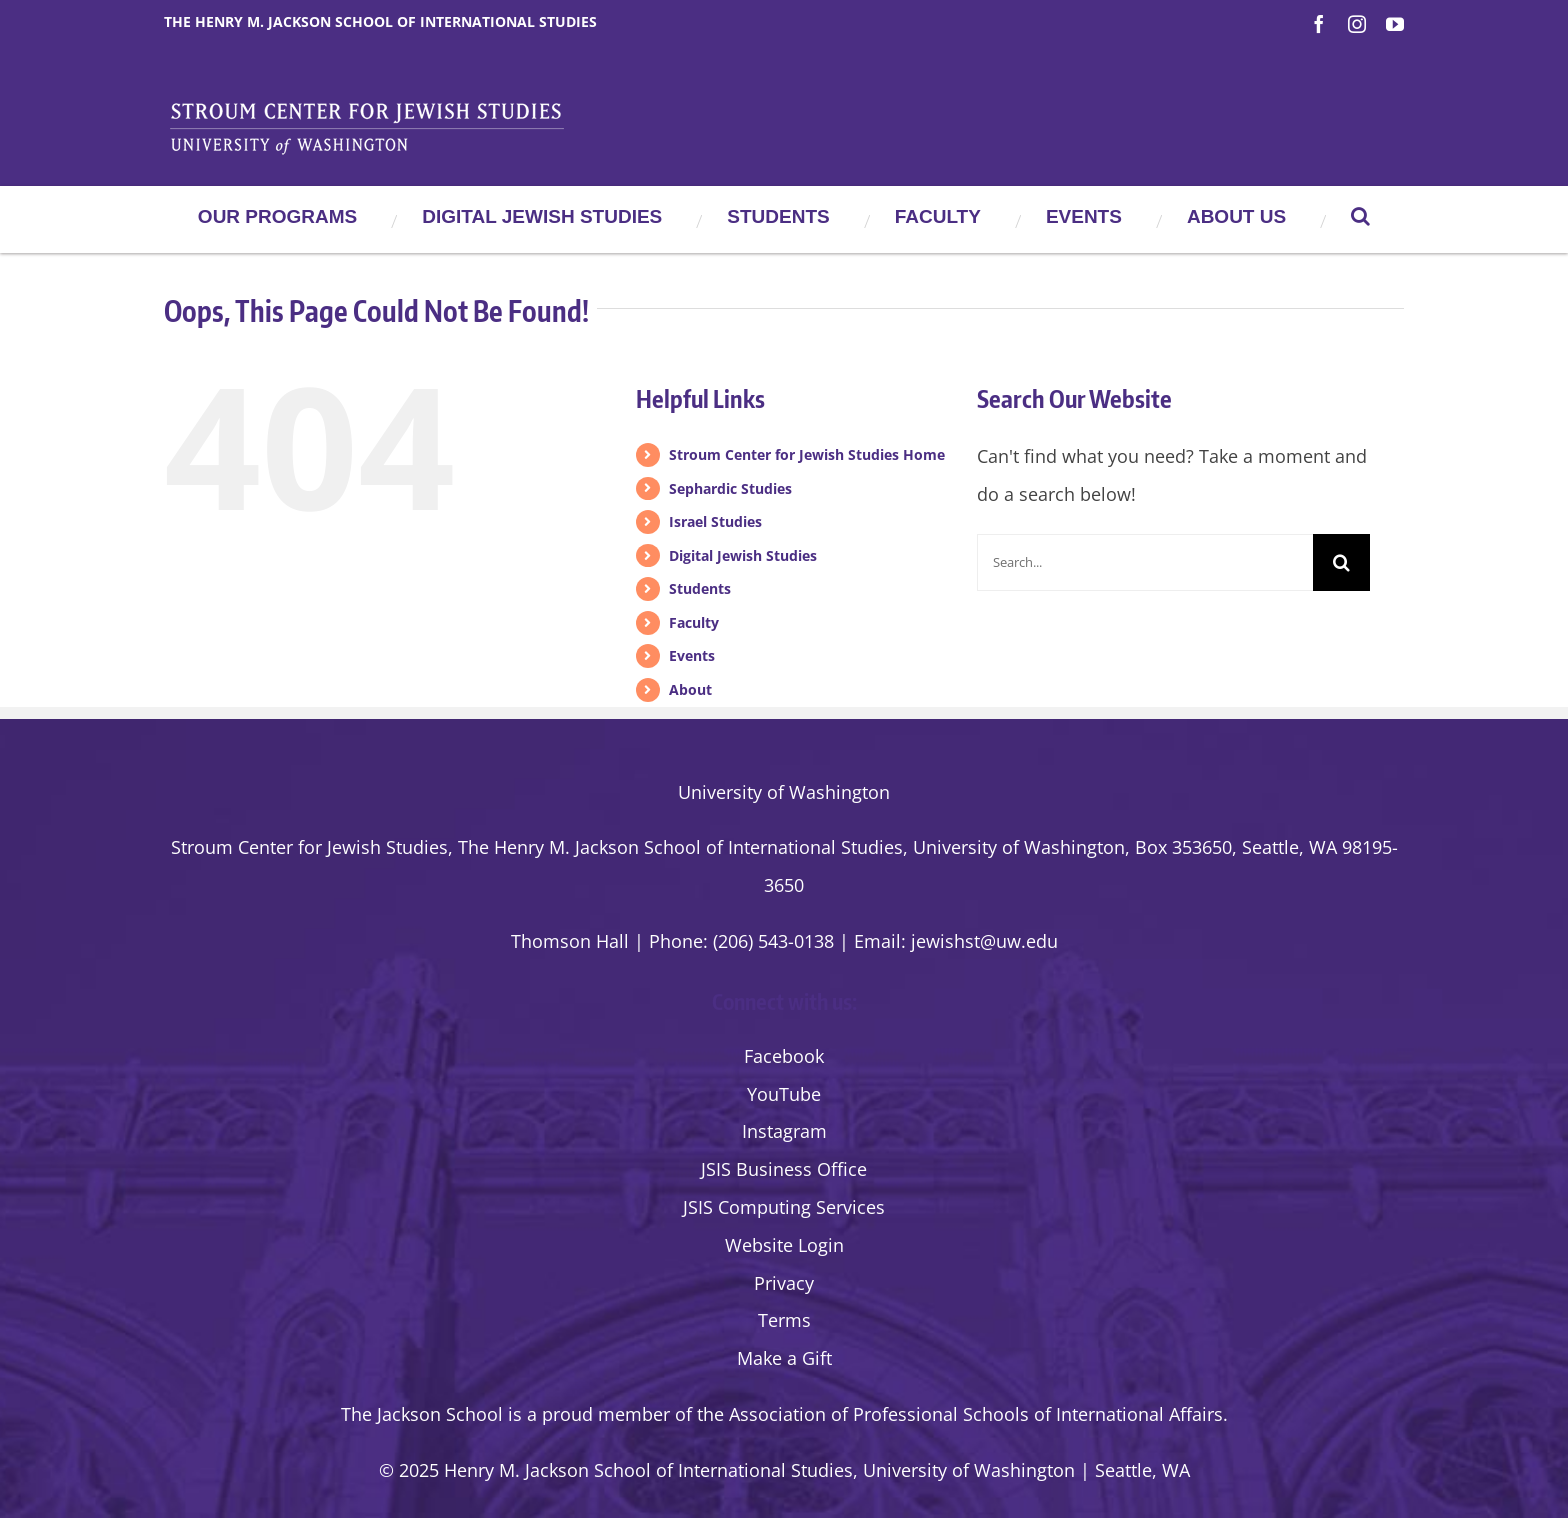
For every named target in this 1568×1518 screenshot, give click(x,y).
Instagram (784, 1131)
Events (692, 655)
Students (700, 588)
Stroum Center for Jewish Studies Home (807, 454)
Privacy (784, 1283)
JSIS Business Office (784, 1169)
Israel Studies (715, 521)
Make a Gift (784, 1358)
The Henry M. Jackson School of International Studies (380, 21)
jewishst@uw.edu (984, 941)
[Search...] (1145, 562)
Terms (784, 1320)
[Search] (1341, 562)
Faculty (694, 622)
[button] (1360, 216)
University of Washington (784, 792)
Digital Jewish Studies (743, 555)
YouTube (784, 1094)
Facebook (784, 1056)
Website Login (784, 1245)
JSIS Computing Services (784, 1207)
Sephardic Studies (730, 488)
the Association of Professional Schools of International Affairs (960, 1414)
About (690, 689)
